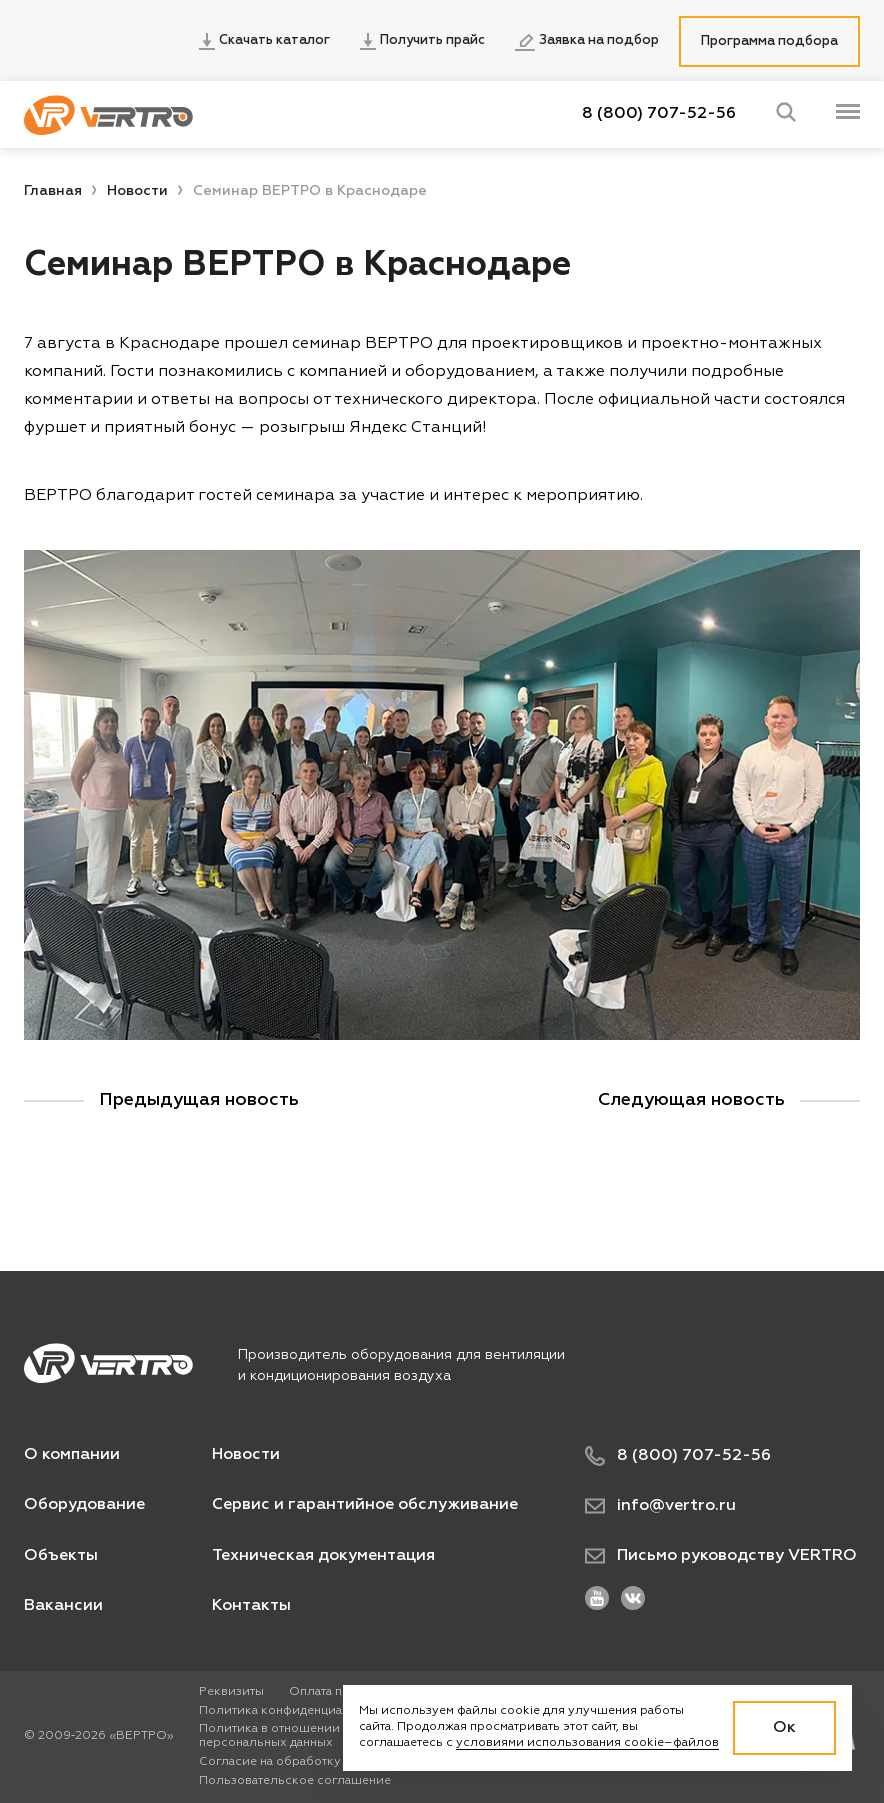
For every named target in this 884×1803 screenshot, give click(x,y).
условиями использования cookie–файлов (587, 1743)
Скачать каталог (264, 41)
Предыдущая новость (199, 1100)
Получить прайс (422, 41)
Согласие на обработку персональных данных (338, 1762)
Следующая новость (691, 1100)
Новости (137, 191)
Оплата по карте (337, 1692)
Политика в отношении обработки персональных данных (304, 1736)
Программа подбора (769, 41)
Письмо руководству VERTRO (721, 1556)
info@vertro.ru (660, 1506)
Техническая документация (323, 1556)
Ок (784, 1728)
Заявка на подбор (587, 42)
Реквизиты (231, 1692)
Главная (53, 191)
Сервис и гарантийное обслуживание (365, 1505)
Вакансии (63, 1606)
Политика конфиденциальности (295, 1711)
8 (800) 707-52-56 (659, 114)
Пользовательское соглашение (295, 1781)
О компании (72, 1455)
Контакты (251, 1606)
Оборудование (84, 1505)
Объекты (61, 1556)
